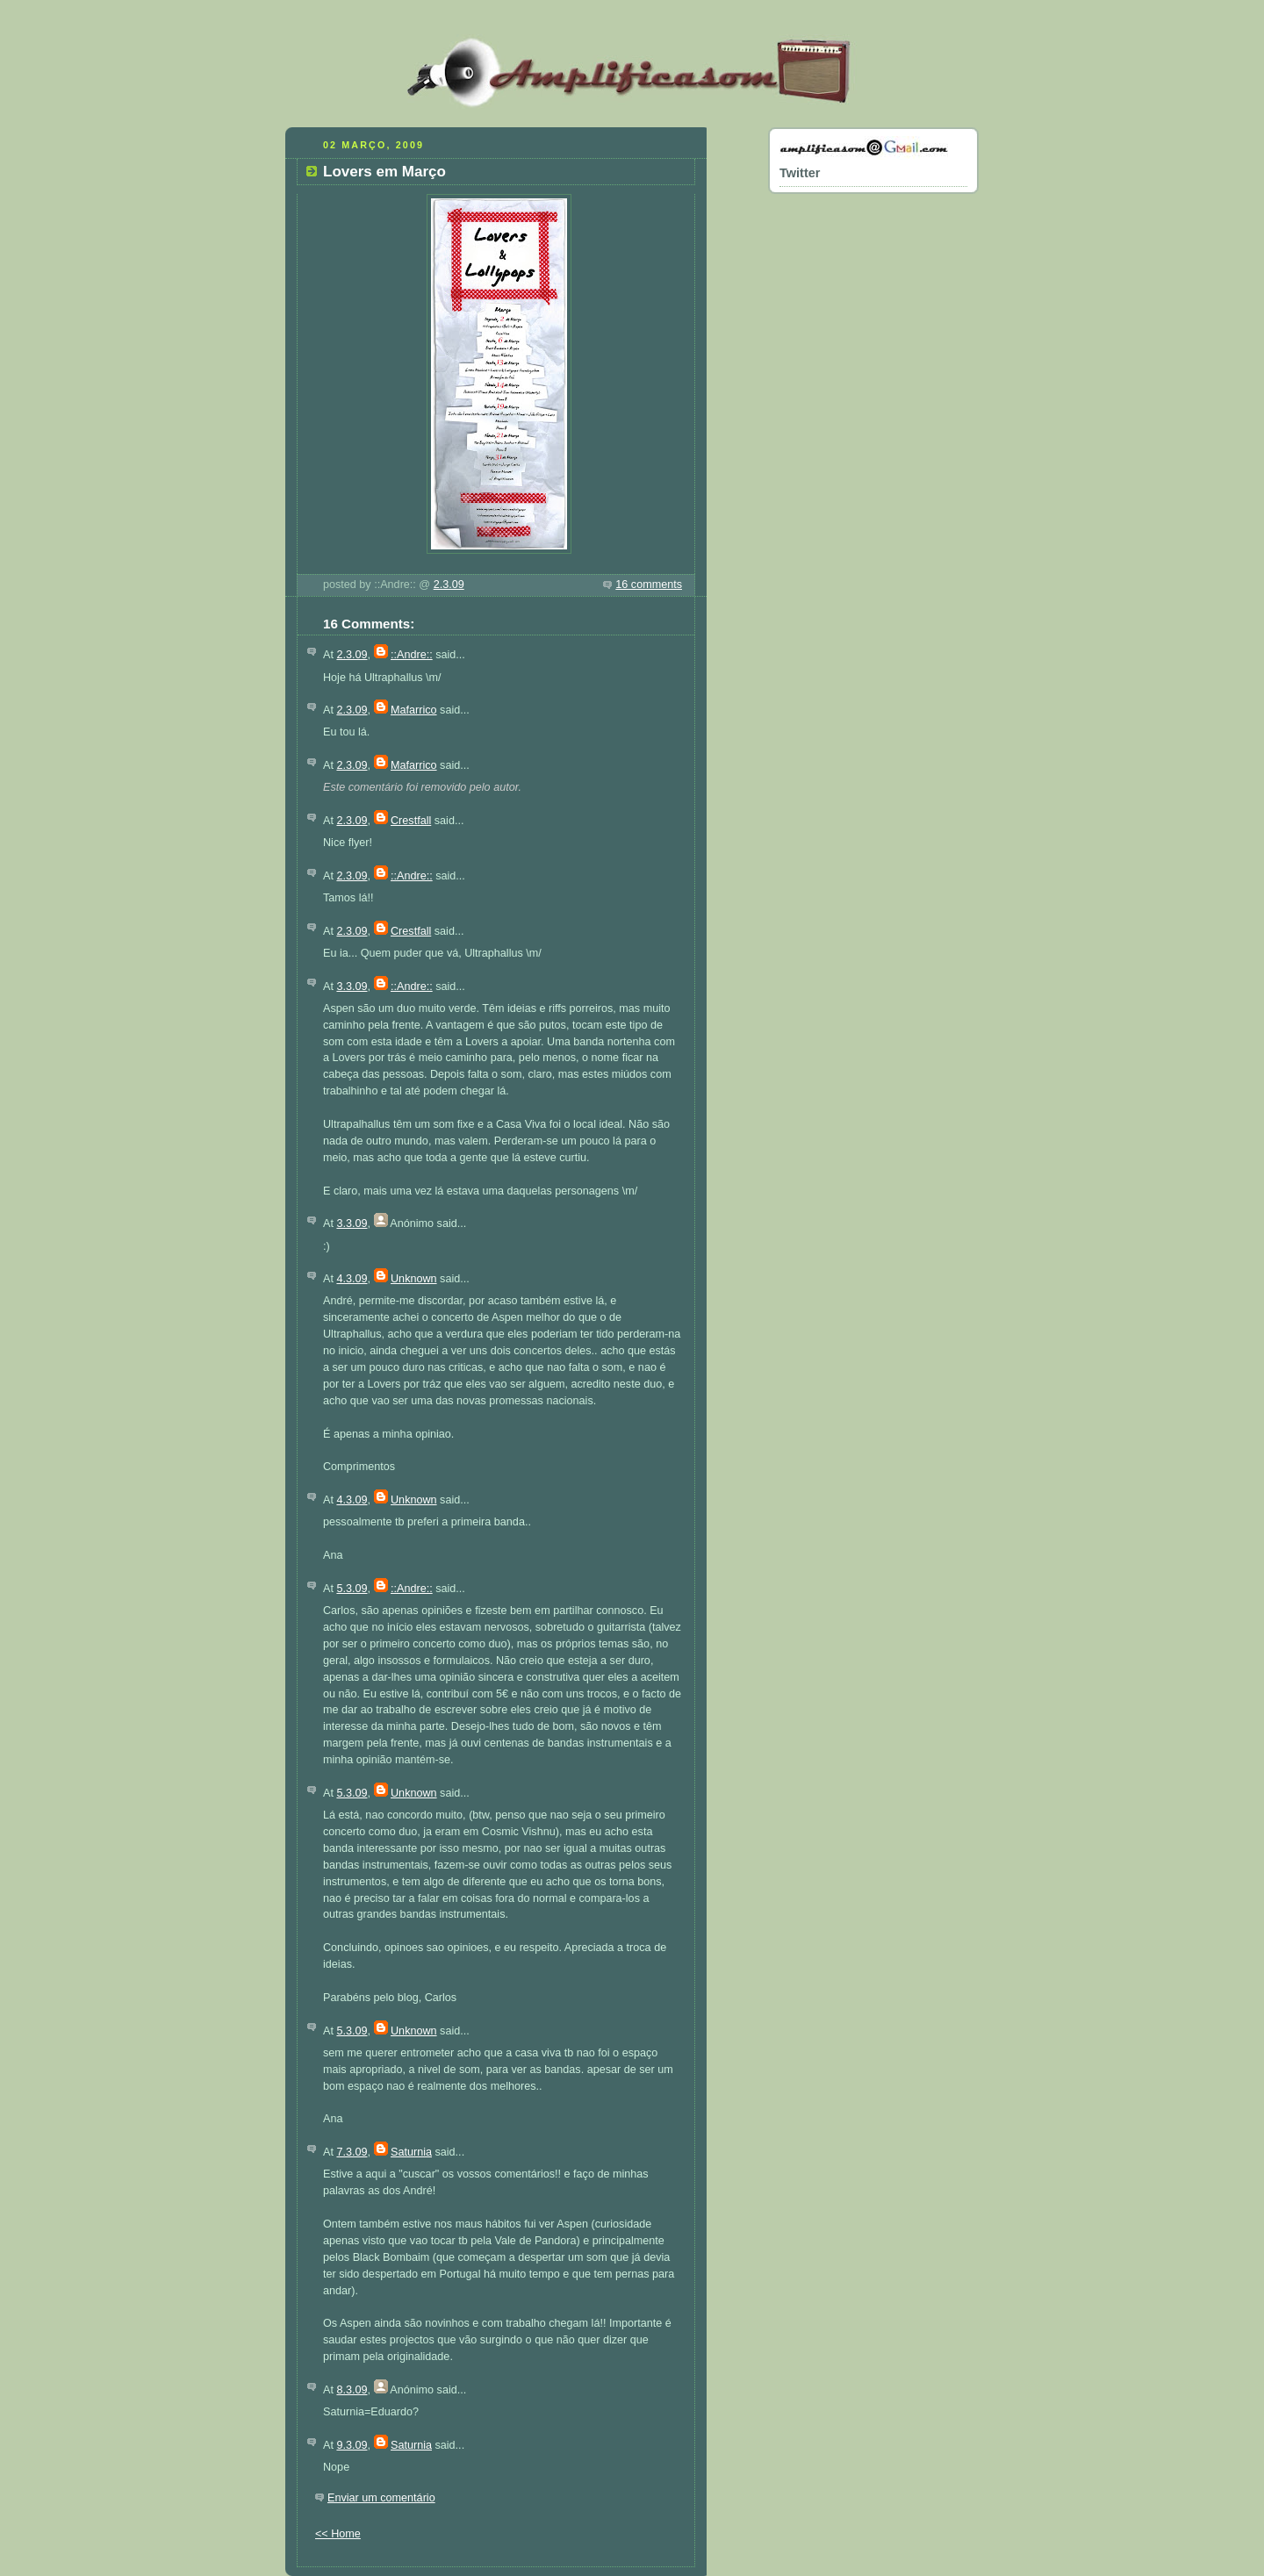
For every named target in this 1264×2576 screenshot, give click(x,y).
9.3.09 (351, 2445)
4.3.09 (351, 1279)
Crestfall (411, 820)
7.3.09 (351, 2152)
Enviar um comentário (381, 2498)
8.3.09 (351, 2390)
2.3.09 (449, 584)
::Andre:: (412, 655)
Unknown (414, 1279)
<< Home (338, 2534)
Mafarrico (414, 710)
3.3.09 (351, 986)
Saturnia (411, 2152)
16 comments (648, 584)
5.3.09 (351, 1588)
